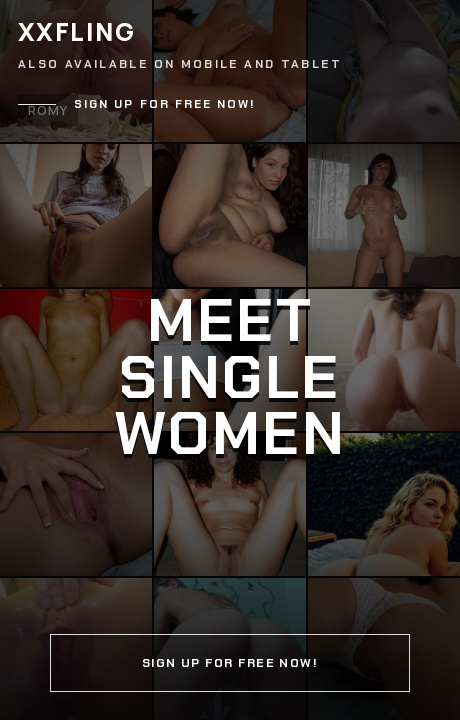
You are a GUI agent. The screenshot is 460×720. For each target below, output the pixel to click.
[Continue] (230, 360)
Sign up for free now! (165, 104)
